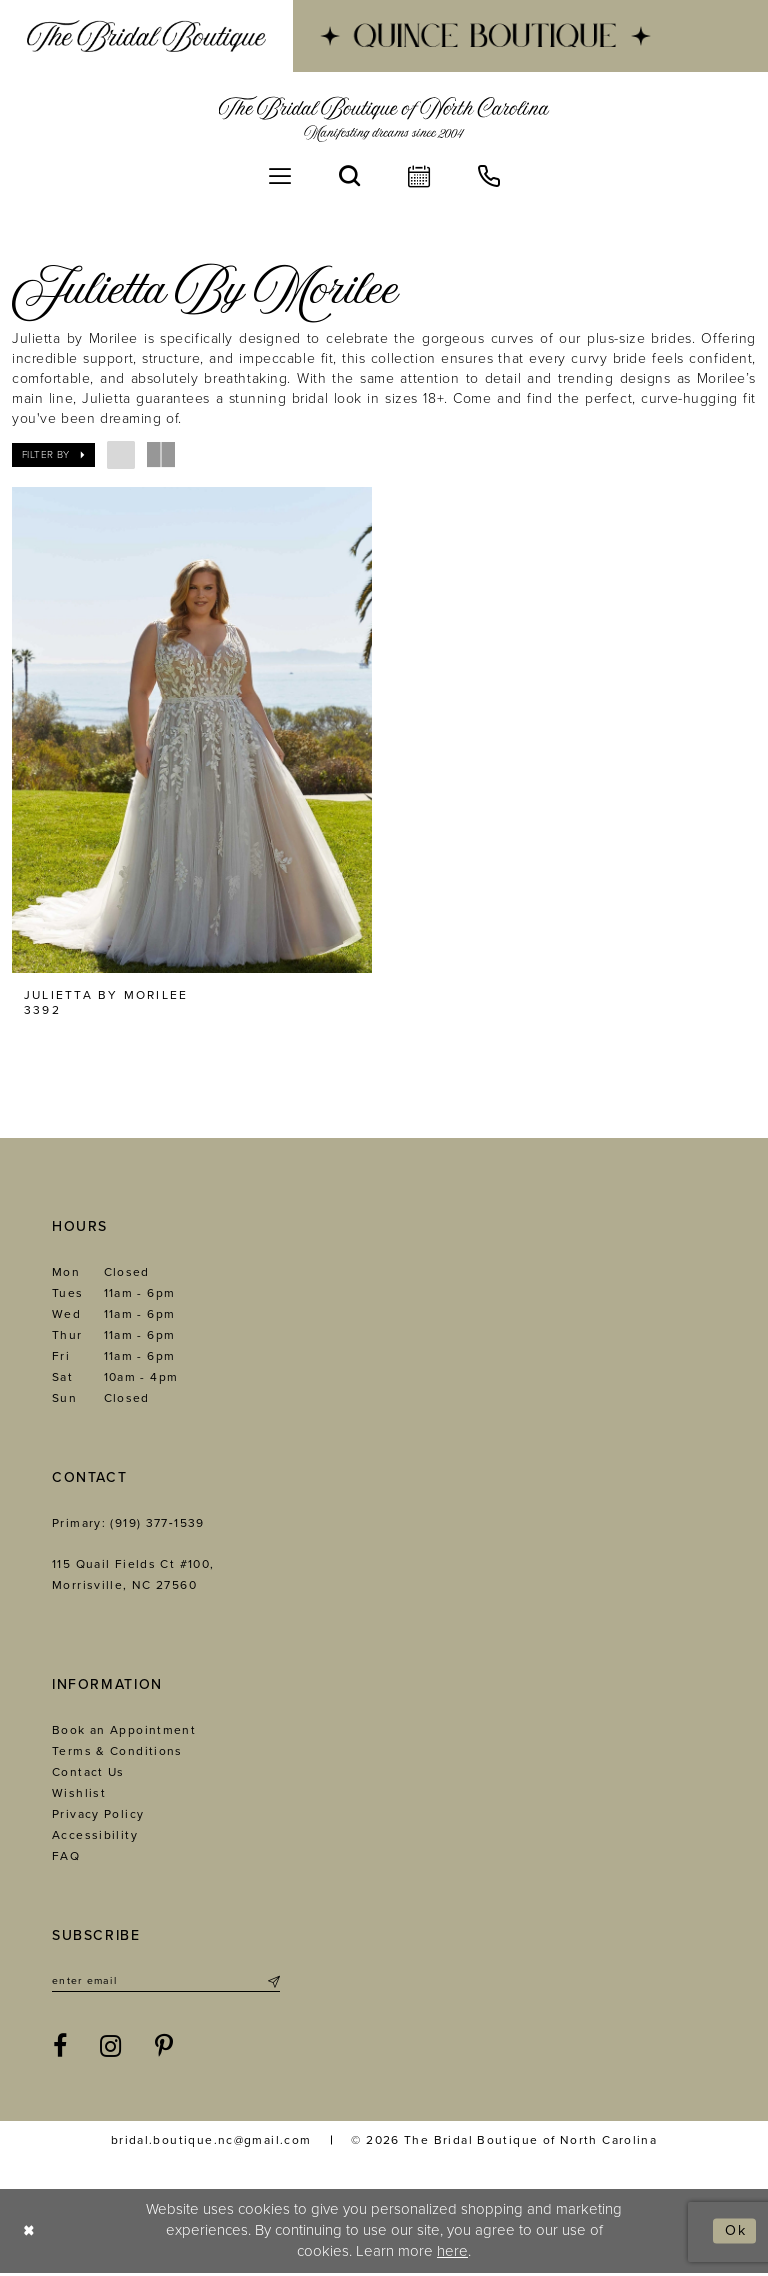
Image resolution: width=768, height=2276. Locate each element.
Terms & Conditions (117, 1752)
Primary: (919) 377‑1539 (128, 1524)
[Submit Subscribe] (272, 1983)
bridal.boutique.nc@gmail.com (211, 2142)
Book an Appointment (124, 1731)
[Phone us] (489, 176)
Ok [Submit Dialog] (734, 2233)
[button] (280, 176)
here (452, 2254)
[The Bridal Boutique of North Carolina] (384, 119)
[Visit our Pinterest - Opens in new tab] (164, 2049)
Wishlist (79, 1794)
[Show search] (349, 176)
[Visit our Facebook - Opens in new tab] (60, 2049)
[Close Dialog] (30, 2233)
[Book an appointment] (419, 176)
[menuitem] (146, 36)
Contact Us (88, 1773)
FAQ (66, 1857)
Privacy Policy (98, 1815)
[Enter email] (166, 1983)
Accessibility (95, 1836)
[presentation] (192, 730)
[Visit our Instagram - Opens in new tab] (111, 2049)
